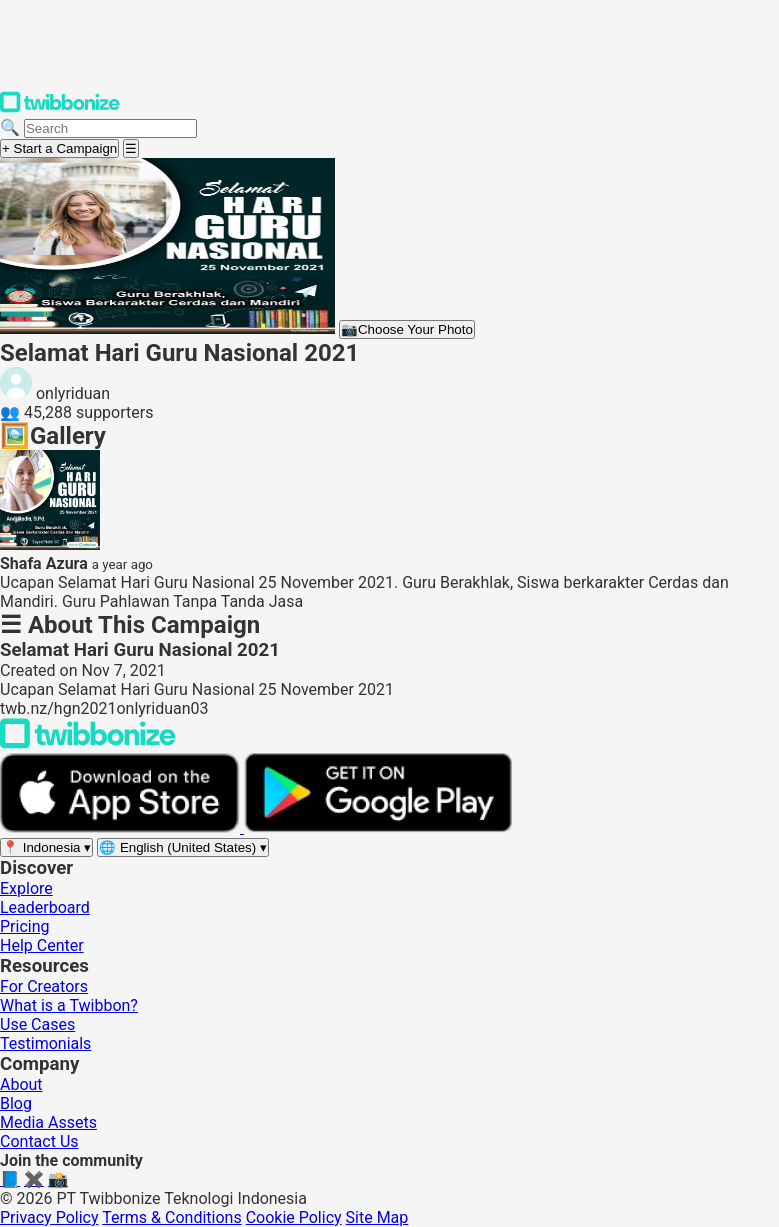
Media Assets (48, 1122)
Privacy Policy (49, 1217)
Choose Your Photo (407, 329)
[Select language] (183, 847)
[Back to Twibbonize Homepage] (88, 743)
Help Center (42, 945)
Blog (16, 1103)
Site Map (377, 1217)
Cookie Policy (294, 1217)
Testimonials (45, 1043)
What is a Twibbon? (69, 1005)
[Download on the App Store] (122, 827)
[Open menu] (131, 148)
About (21, 1084)
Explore (26, 888)
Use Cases (37, 1024)
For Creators (44, 986)
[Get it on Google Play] (378, 827)
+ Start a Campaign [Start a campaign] (59, 148)
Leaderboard (45, 907)
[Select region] (46, 847)
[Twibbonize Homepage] (60, 108)
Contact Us (39, 1141)
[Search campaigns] (110, 128)
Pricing (25, 926)
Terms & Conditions (172, 1217)
